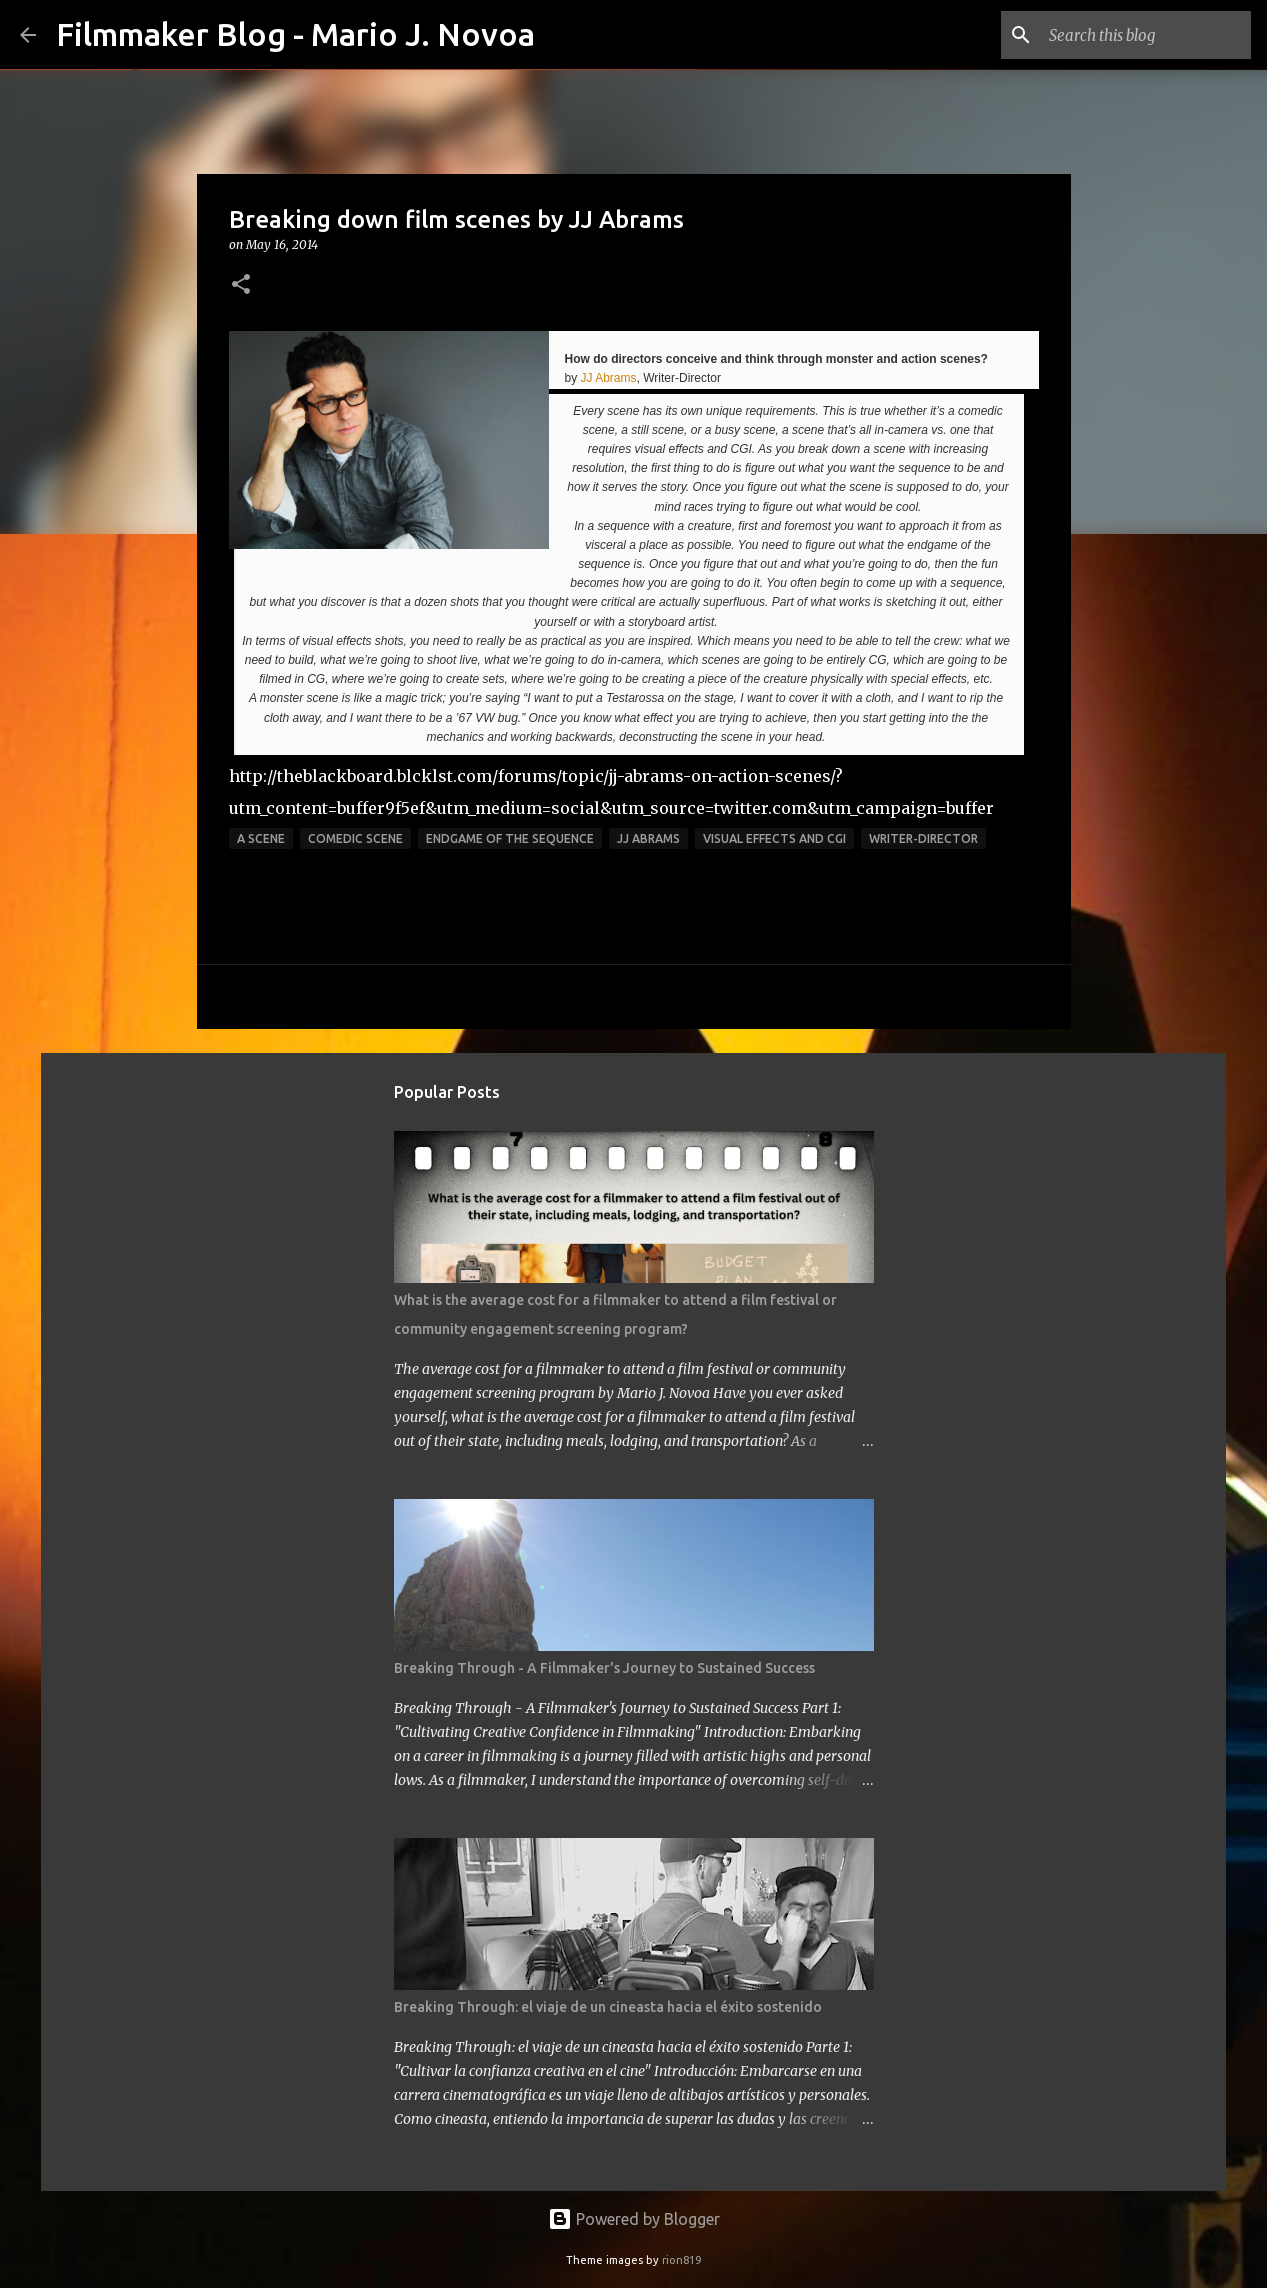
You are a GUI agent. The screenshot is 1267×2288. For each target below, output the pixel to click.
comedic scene (355, 838)
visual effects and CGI (774, 838)
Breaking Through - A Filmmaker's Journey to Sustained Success (604, 1668)
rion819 (681, 2260)
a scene (261, 838)
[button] (241, 285)
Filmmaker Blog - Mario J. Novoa (295, 34)
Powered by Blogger (634, 2219)
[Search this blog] (1146, 35)
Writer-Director (923, 838)
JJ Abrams (609, 378)
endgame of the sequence (510, 838)
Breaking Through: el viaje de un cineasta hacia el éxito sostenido (608, 2007)
